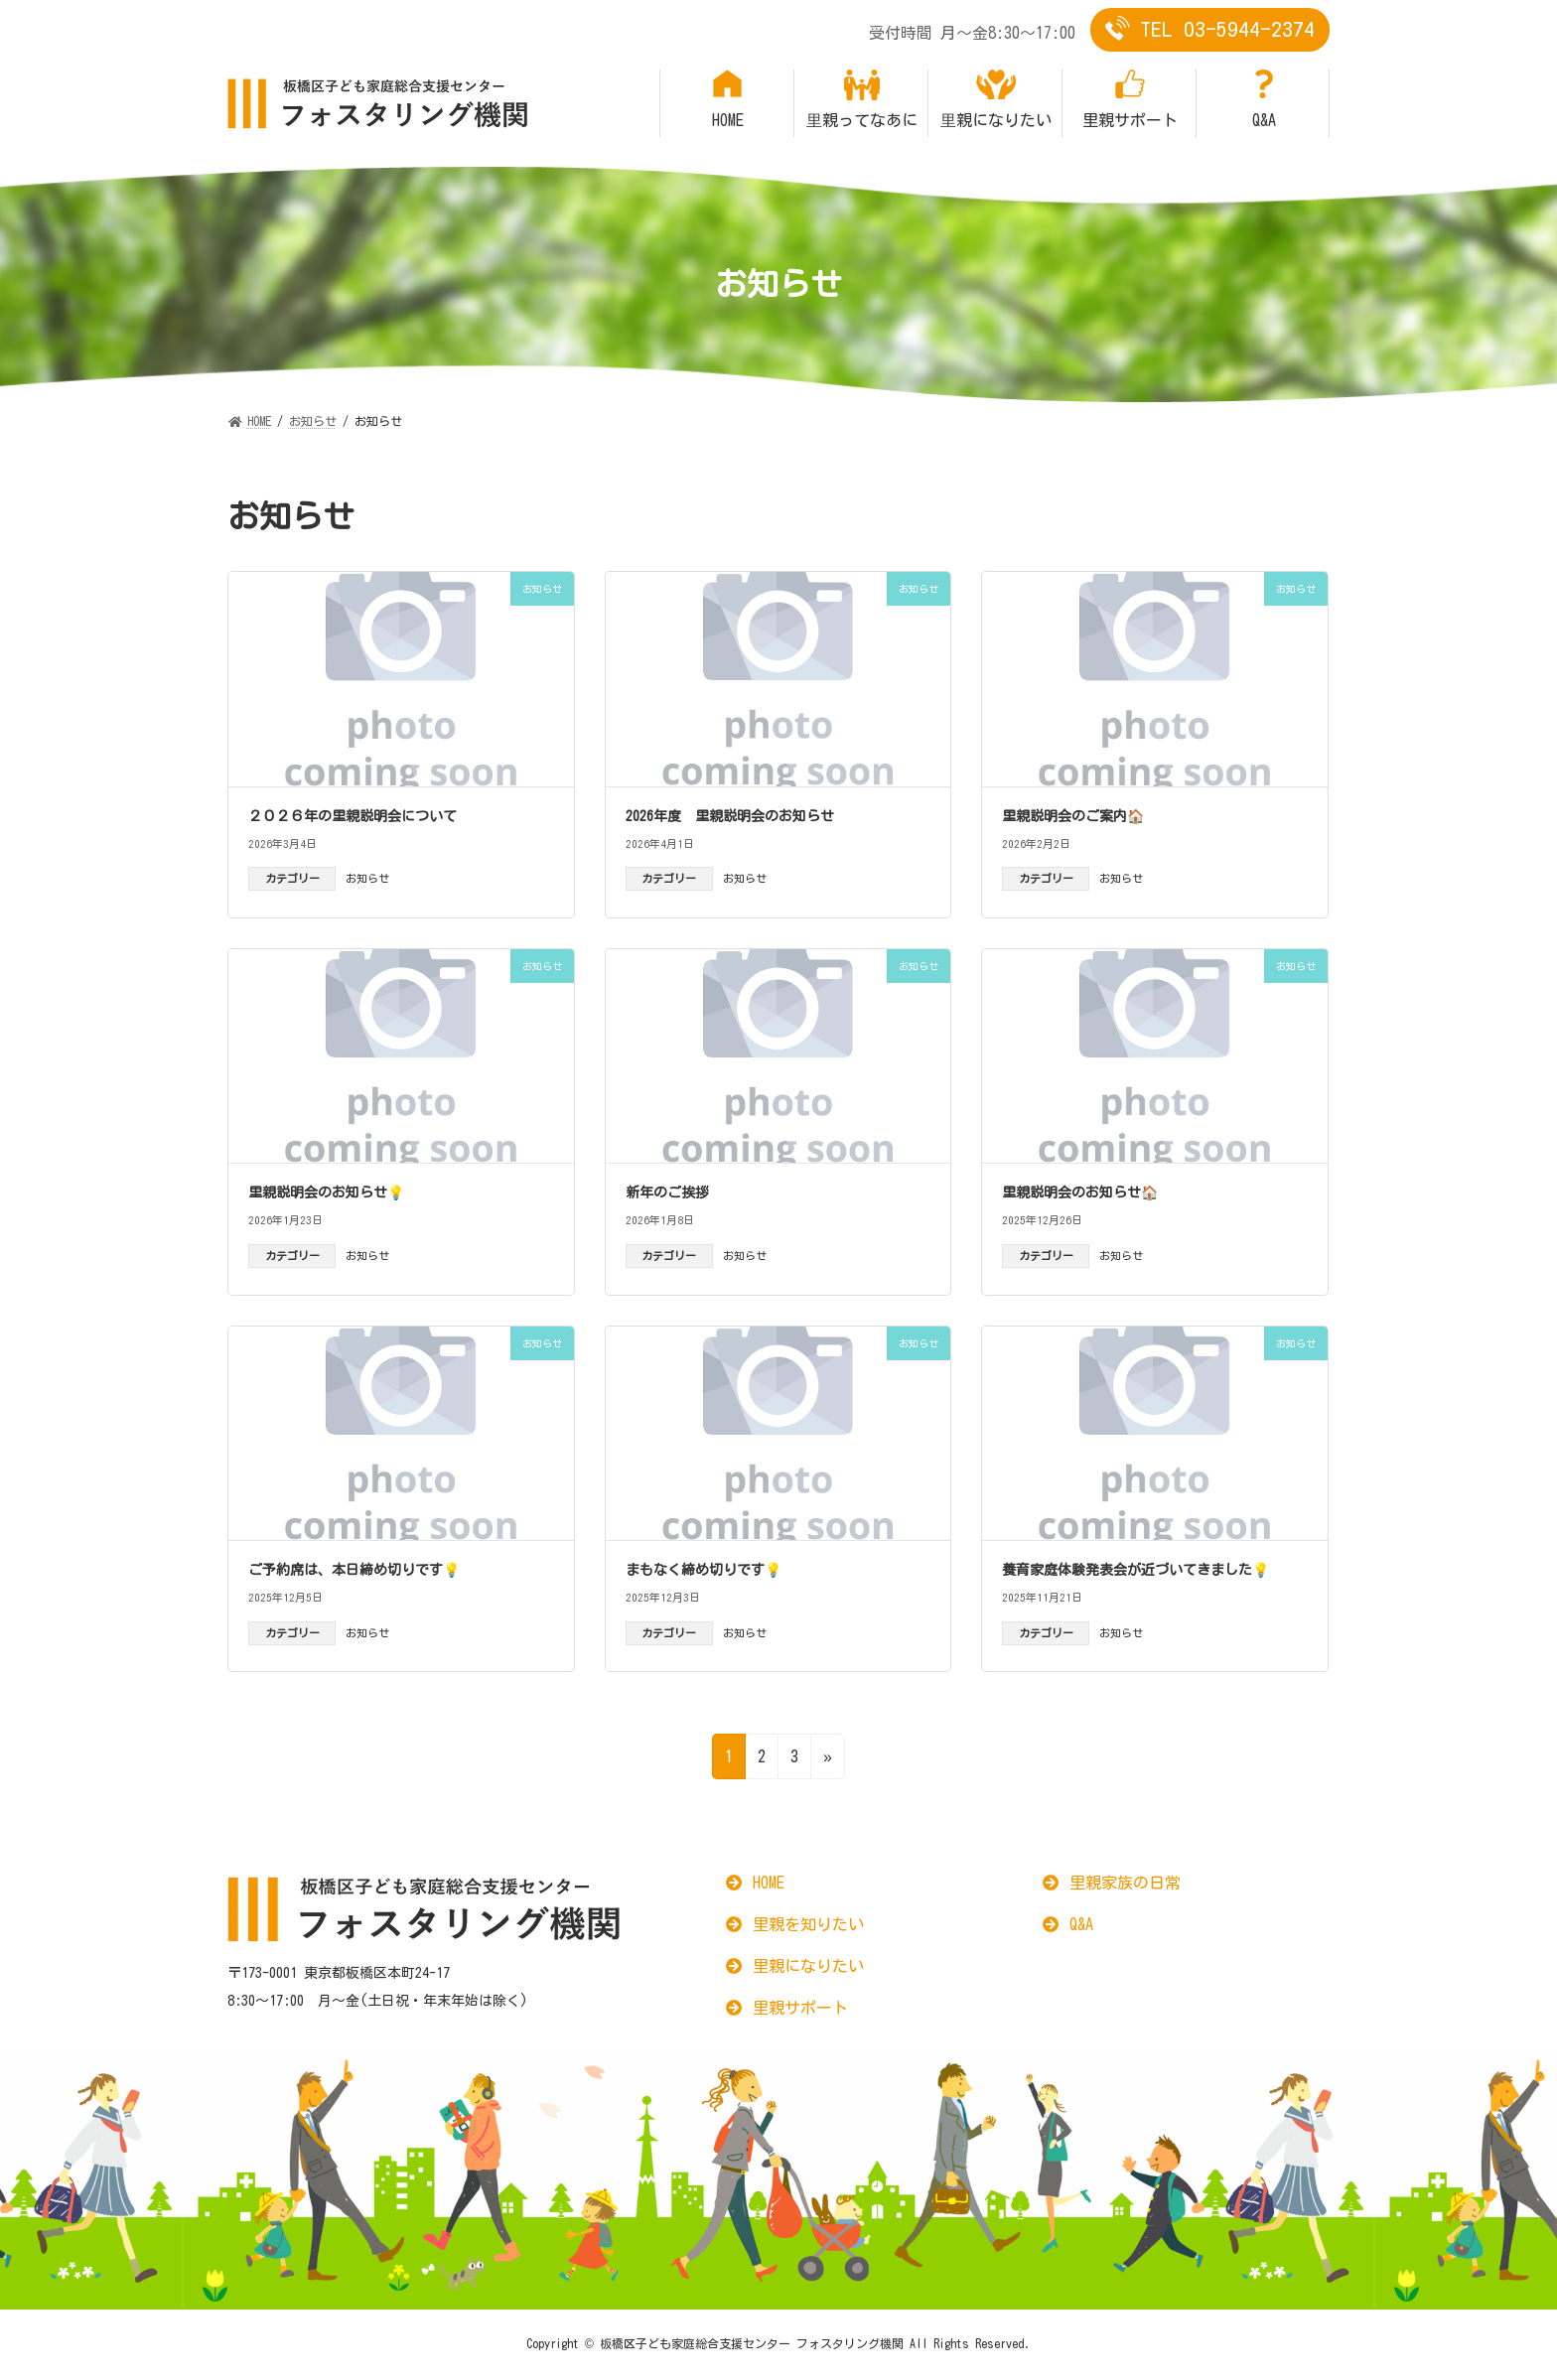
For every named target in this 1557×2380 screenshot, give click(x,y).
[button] (755, 1882)
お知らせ (367, 878)
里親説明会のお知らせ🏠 (1080, 1192)
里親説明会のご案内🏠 (1073, 816)
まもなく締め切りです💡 (703, 1570)
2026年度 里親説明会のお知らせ (730, 816)
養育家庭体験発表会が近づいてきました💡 (1135, 1570)
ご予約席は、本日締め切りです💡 (354, 1570)
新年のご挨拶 (667, 1192)
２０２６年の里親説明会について (352, 816)
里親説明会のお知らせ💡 (326, 1192)
